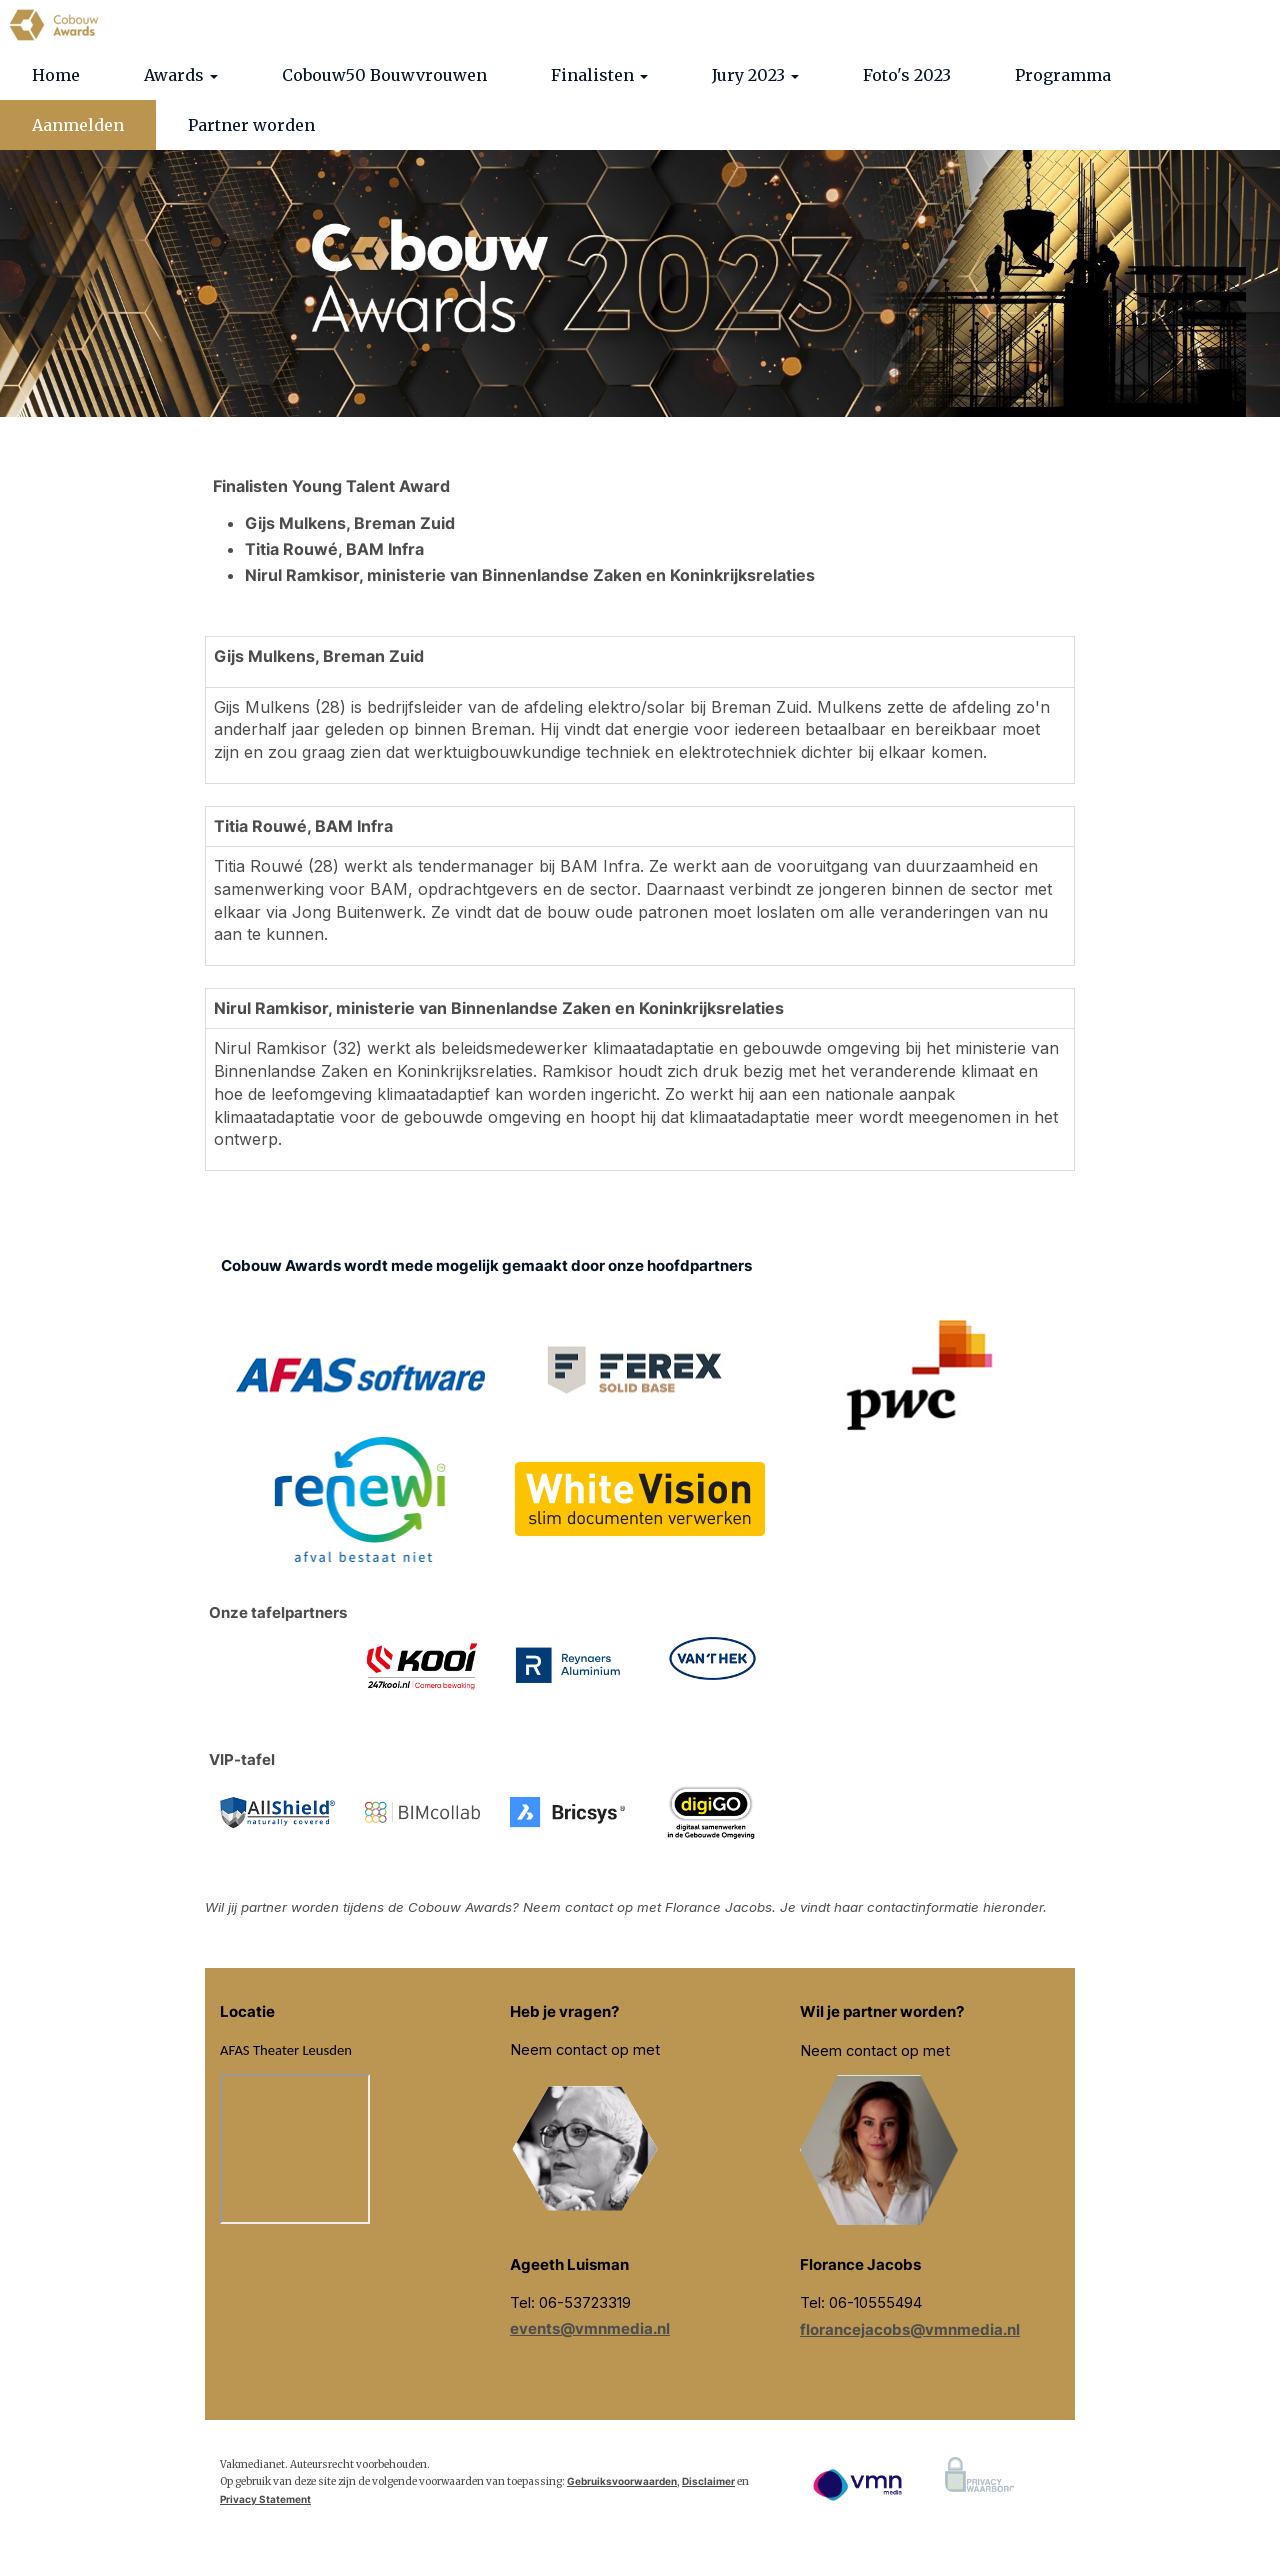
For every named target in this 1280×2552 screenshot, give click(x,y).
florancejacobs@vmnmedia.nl (910, 2480)
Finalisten (599, 225)
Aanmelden (78, 275)
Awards (181, 225)
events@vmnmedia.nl (590, 2479)
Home (56, 225)
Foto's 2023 (907, 225)
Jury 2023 (755, 225)
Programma (1063, 225)
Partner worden (251, 275)
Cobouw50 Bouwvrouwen (384, 225)
